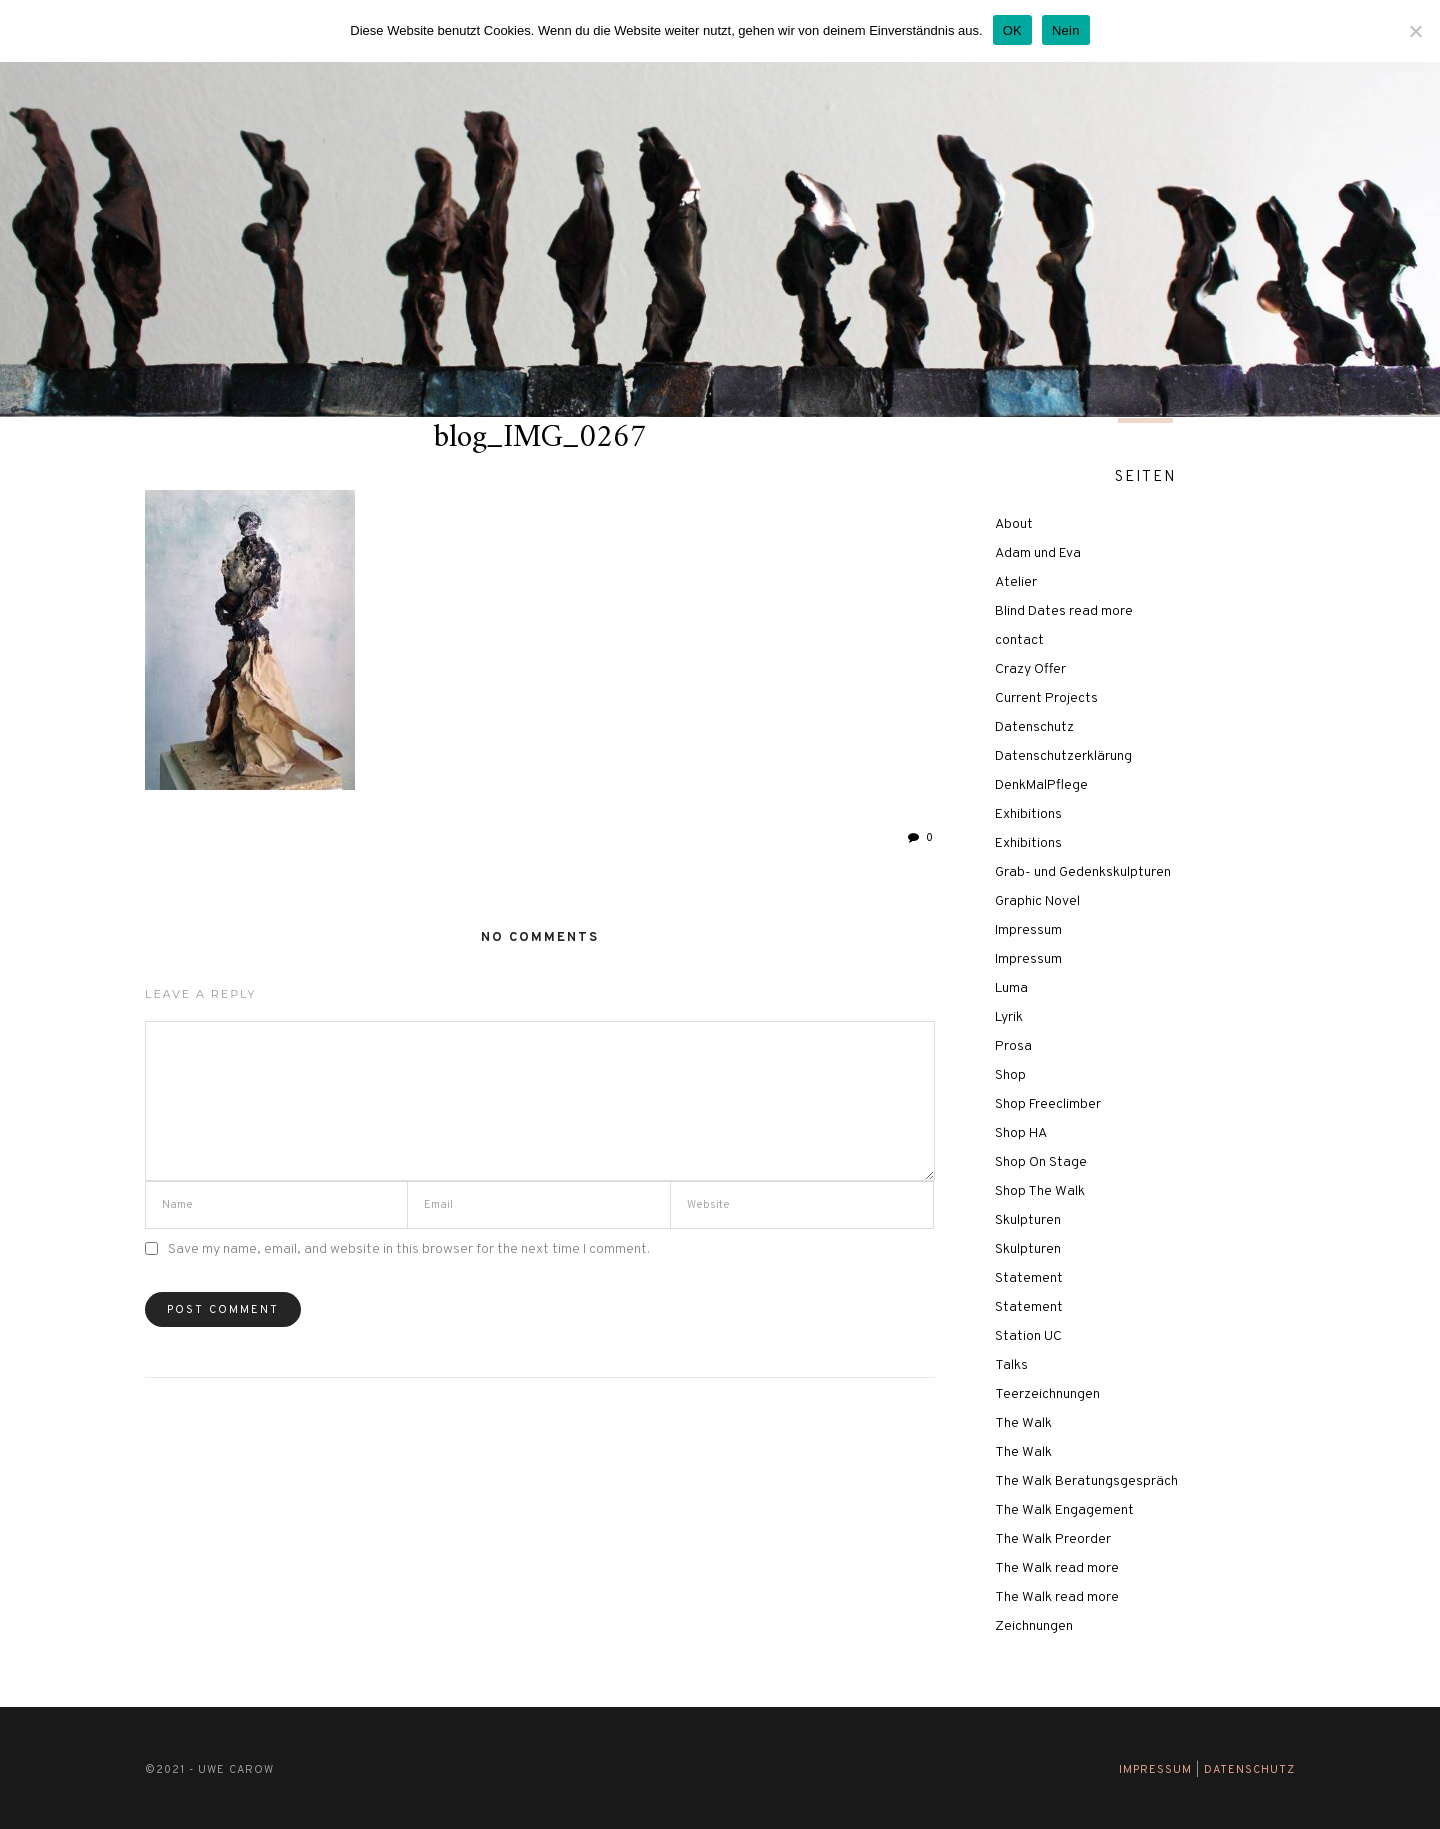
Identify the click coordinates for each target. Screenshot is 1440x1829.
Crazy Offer (1030, 669)
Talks (1011, 1365)
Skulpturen (1028, 1220)
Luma (1011, 988)
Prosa (1013, 1046)
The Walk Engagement (1064, 1510)
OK (1012, 30)
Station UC (1028, 1336)
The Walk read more (1057, 1568)
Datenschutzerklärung (1063, 756)
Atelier (1016, 582)
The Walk (1023, 1423)
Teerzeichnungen (1047, 1394)
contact (1019, 640)
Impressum (1028, 930)
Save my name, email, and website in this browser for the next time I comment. (409, 1249)
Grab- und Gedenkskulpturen (1083, 872)
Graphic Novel (1037, 901)
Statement (1029, 1278)
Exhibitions (1028, 814)
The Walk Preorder (1053, 1539)
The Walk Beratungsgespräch (1086, 1481)
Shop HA (1021, 1133)
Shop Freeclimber (1048, 1104)
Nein (1066, 30)
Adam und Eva (1038, 553)
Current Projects (1046, 698)
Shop (1010, 1075)
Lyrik (1009, 1017)
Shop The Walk (1040, 1191)
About (1014, 524)
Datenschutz (1034, 727)
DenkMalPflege (1041, 785)
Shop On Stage (1041, 1162)
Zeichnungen (1034, 1626)
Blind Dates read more (1064, 611)
